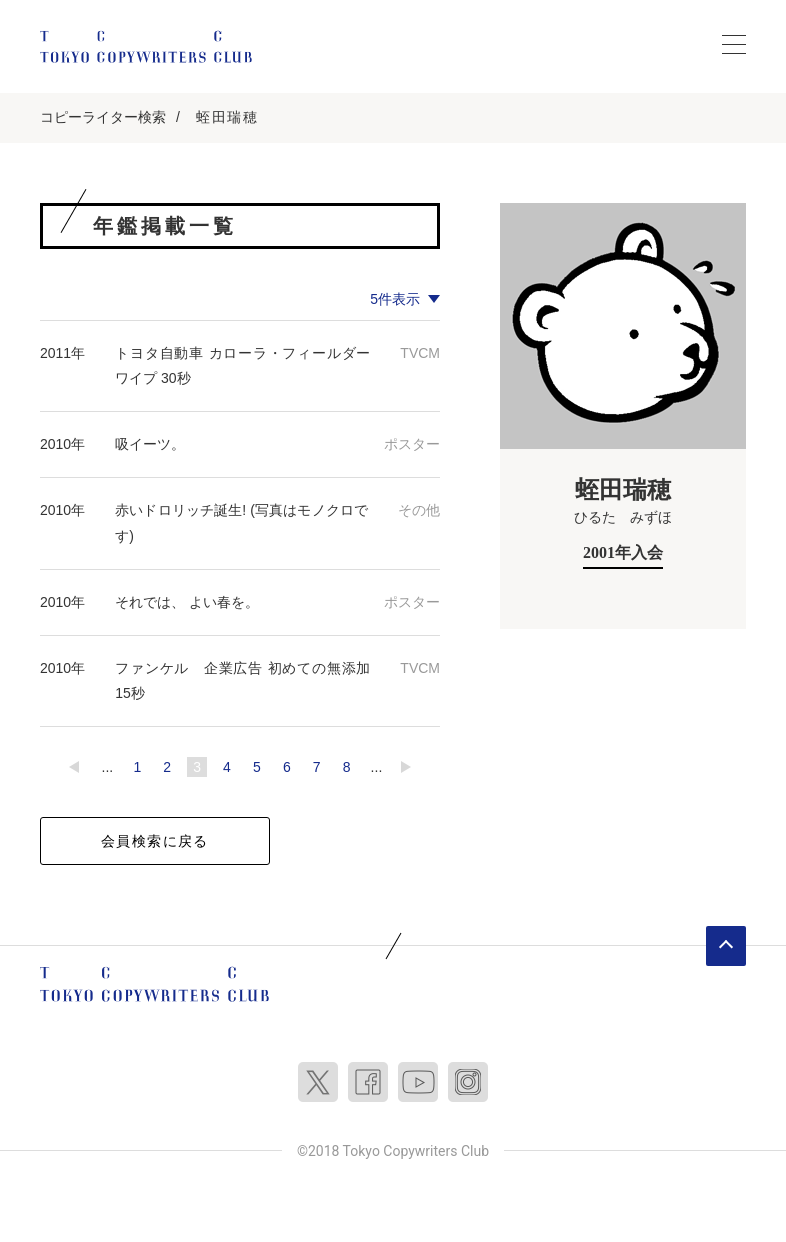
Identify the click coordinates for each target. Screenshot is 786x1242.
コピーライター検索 (103, 117)
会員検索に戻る (155, 841)
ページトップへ (726, 946)
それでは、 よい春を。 (187, 602)
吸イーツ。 (150, 444)
